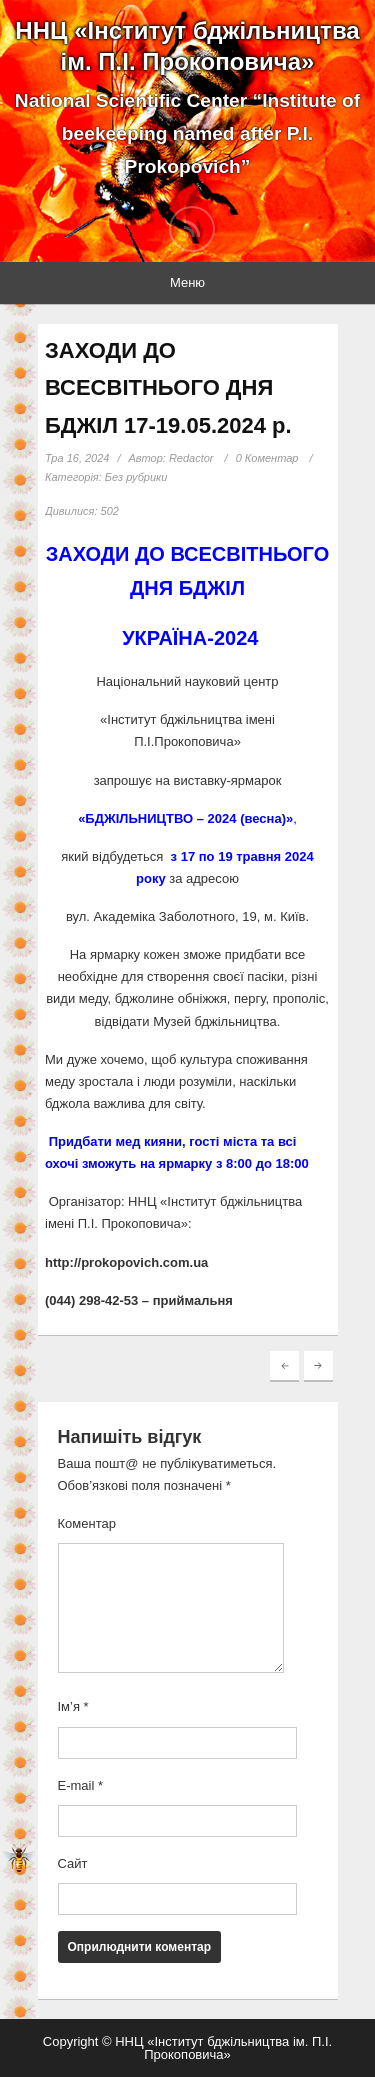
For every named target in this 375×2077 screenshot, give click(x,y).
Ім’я (73, 1706)
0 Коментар (267, 458)
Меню (187, 282)
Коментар (87, 1523)
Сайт (73, 1863)
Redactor (191, 458)
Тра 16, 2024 (77, 458)
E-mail (81, 1785)
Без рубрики (136, 477)
